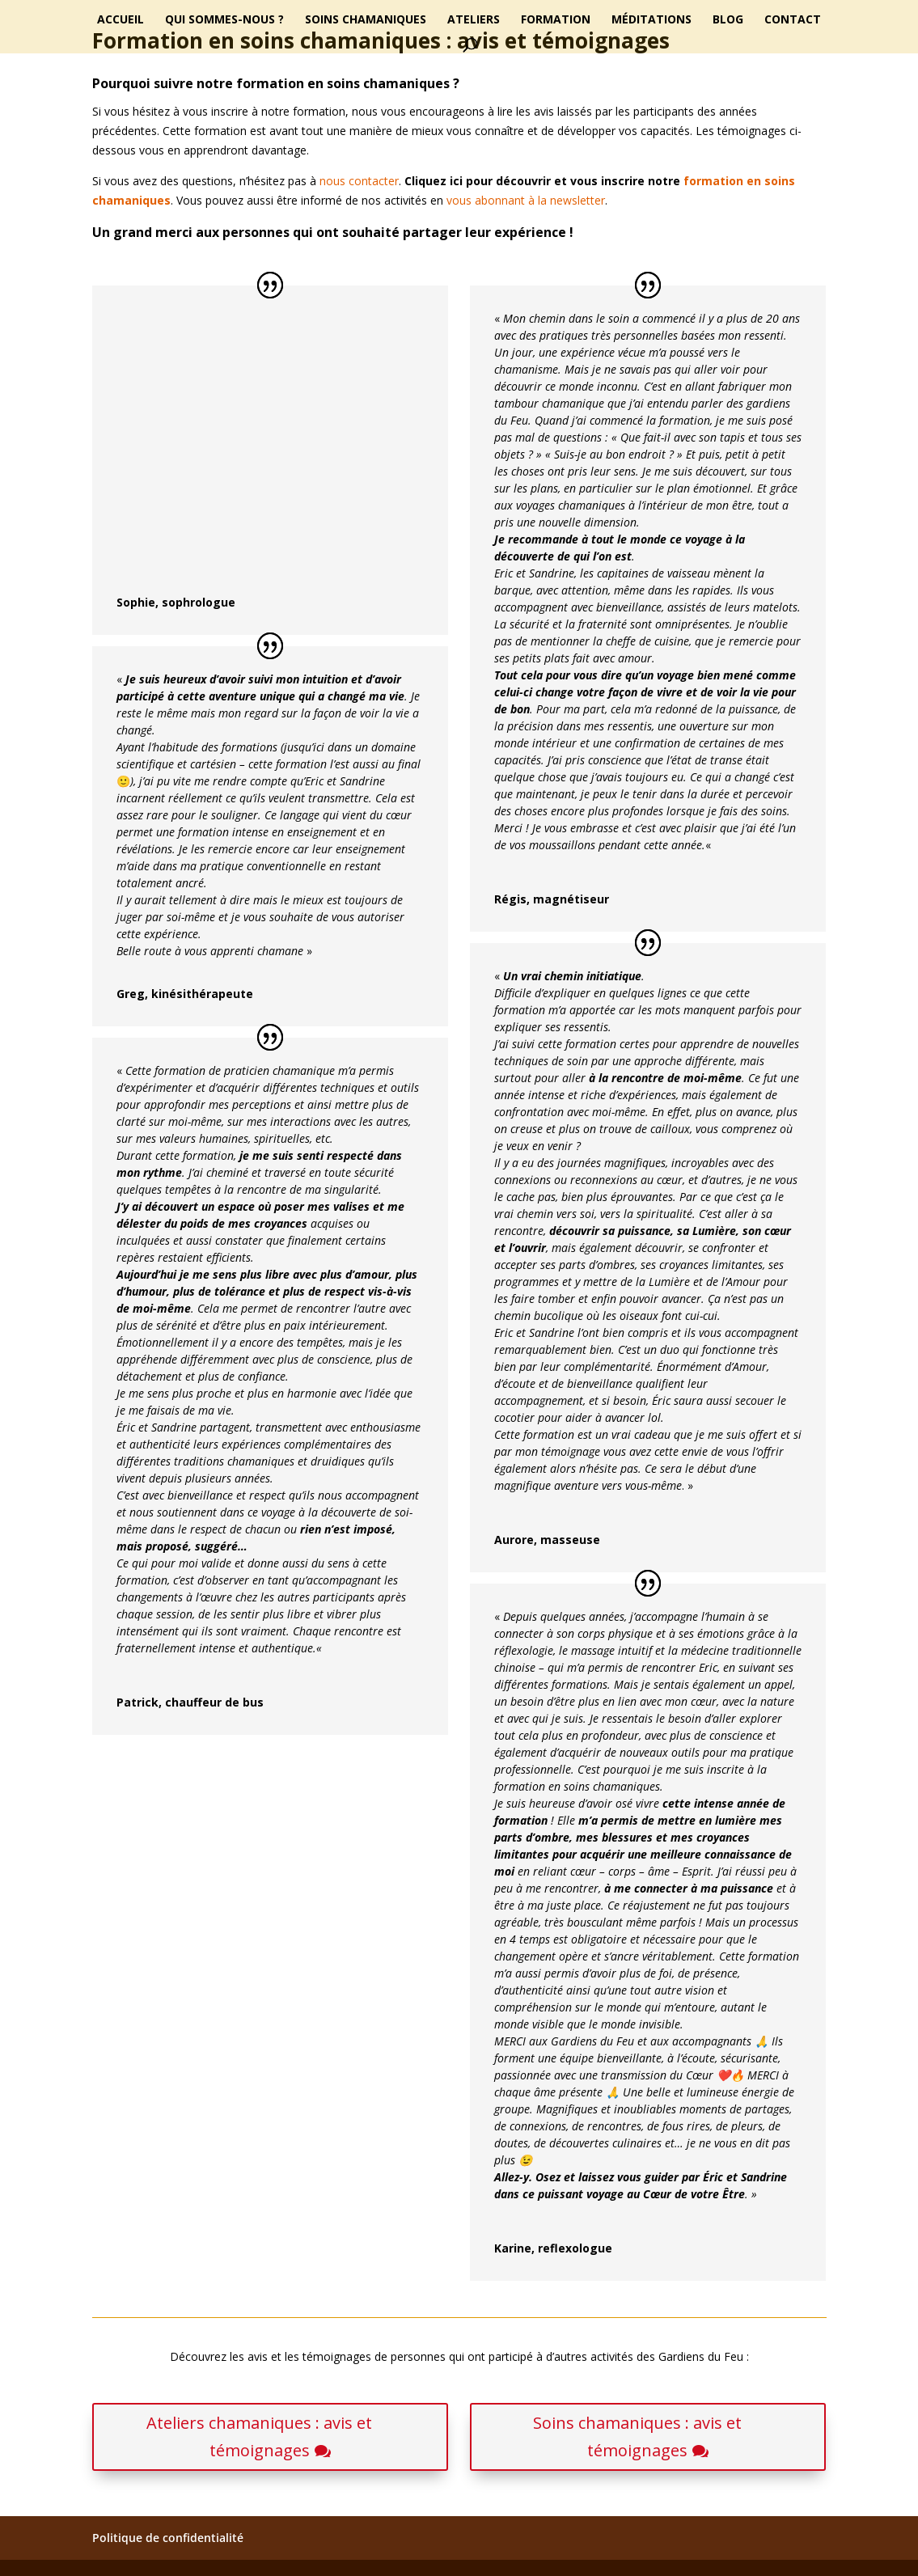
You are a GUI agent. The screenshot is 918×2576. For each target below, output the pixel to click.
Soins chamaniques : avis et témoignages (637, 2436)
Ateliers (473, 20)
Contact (792, 20)
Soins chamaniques (365, 20)
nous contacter (359, 180)
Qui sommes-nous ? (224, 20)
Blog (728, 20)
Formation (555, 20)
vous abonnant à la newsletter (525, 200)
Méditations (651, 20)
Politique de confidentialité (167, 2537)
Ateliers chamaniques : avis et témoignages (259, 2436)
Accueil (120, 20)
